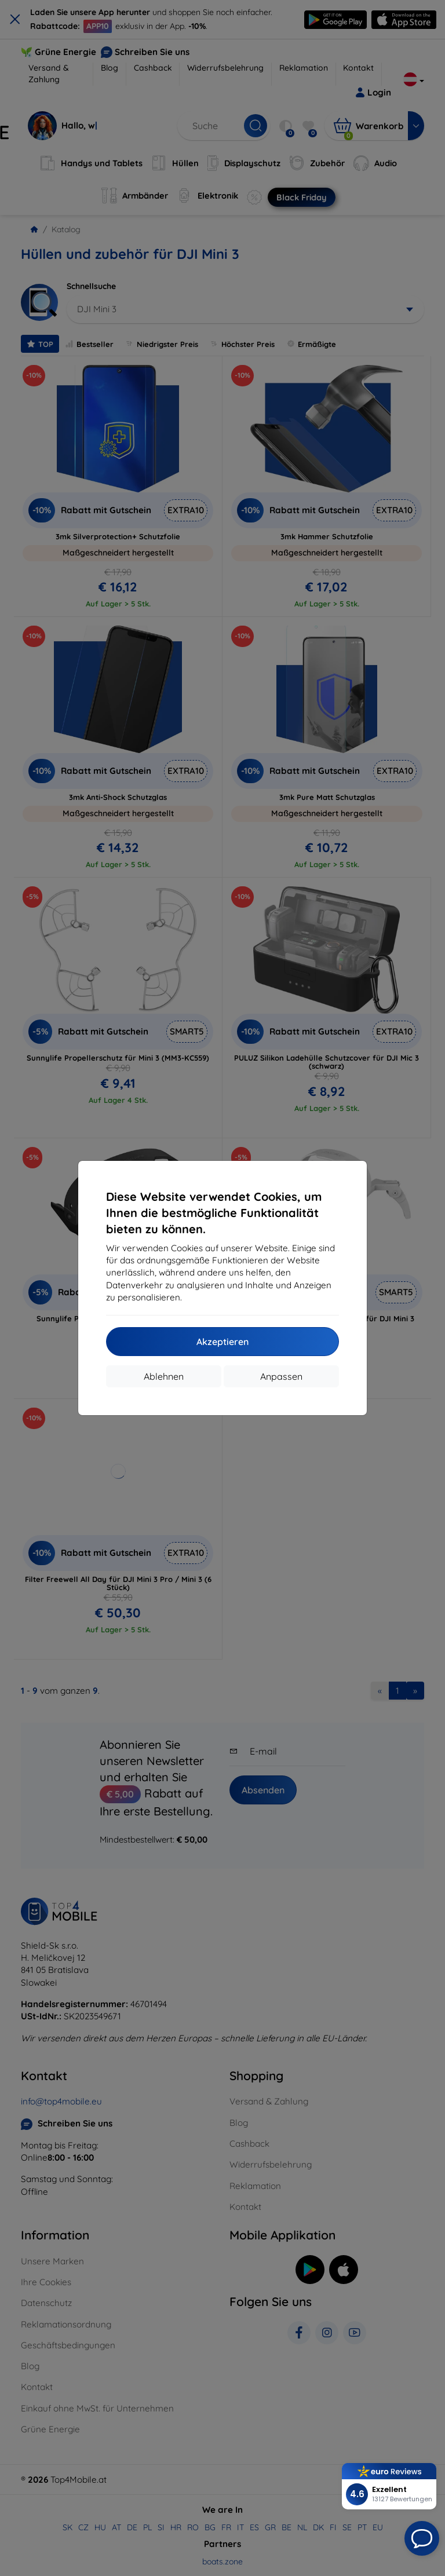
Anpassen (281, 1376)
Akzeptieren (222, 1341)
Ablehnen (164, 1376)
